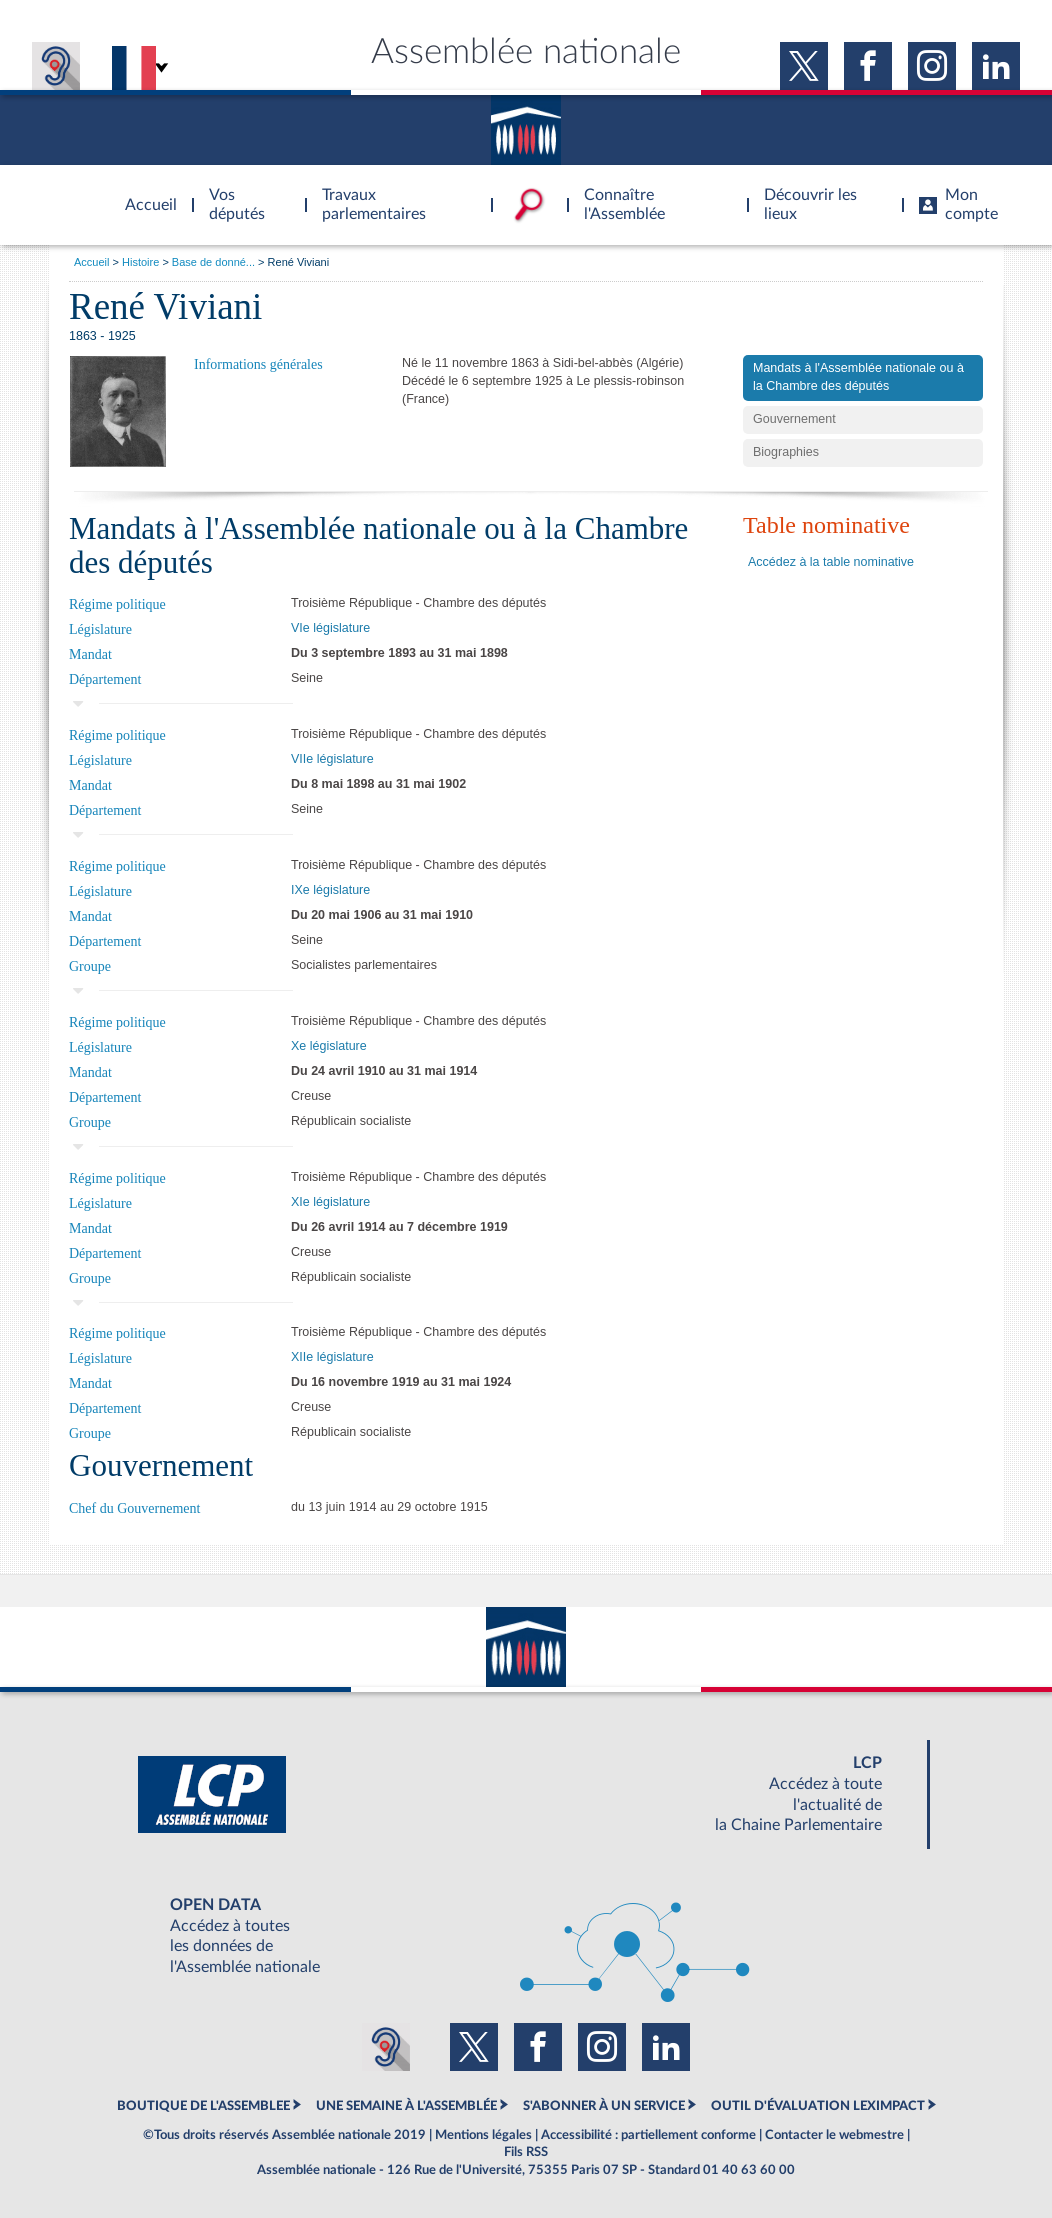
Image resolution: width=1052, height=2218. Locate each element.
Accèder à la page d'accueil (144, 193)
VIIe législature (332, 759)
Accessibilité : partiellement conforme (648, 2135)
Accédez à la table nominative (831, 562)
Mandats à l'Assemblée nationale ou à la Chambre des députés (858, 377)
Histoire (140, 262)
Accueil (91, 262)
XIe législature (330, 1202)
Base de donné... (213, 262)
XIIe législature (332, 1357)
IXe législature (330, 890)
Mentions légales (483, 2135)
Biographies (786, 452)
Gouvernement (794, 419)
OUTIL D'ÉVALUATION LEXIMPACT (818, 2106)
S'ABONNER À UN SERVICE (604, 2106)
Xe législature (329, 1046)
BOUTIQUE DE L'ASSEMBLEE (203, 2106)
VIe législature (330, 628)
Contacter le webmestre (834, 2135)
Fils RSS (526, 2152)
